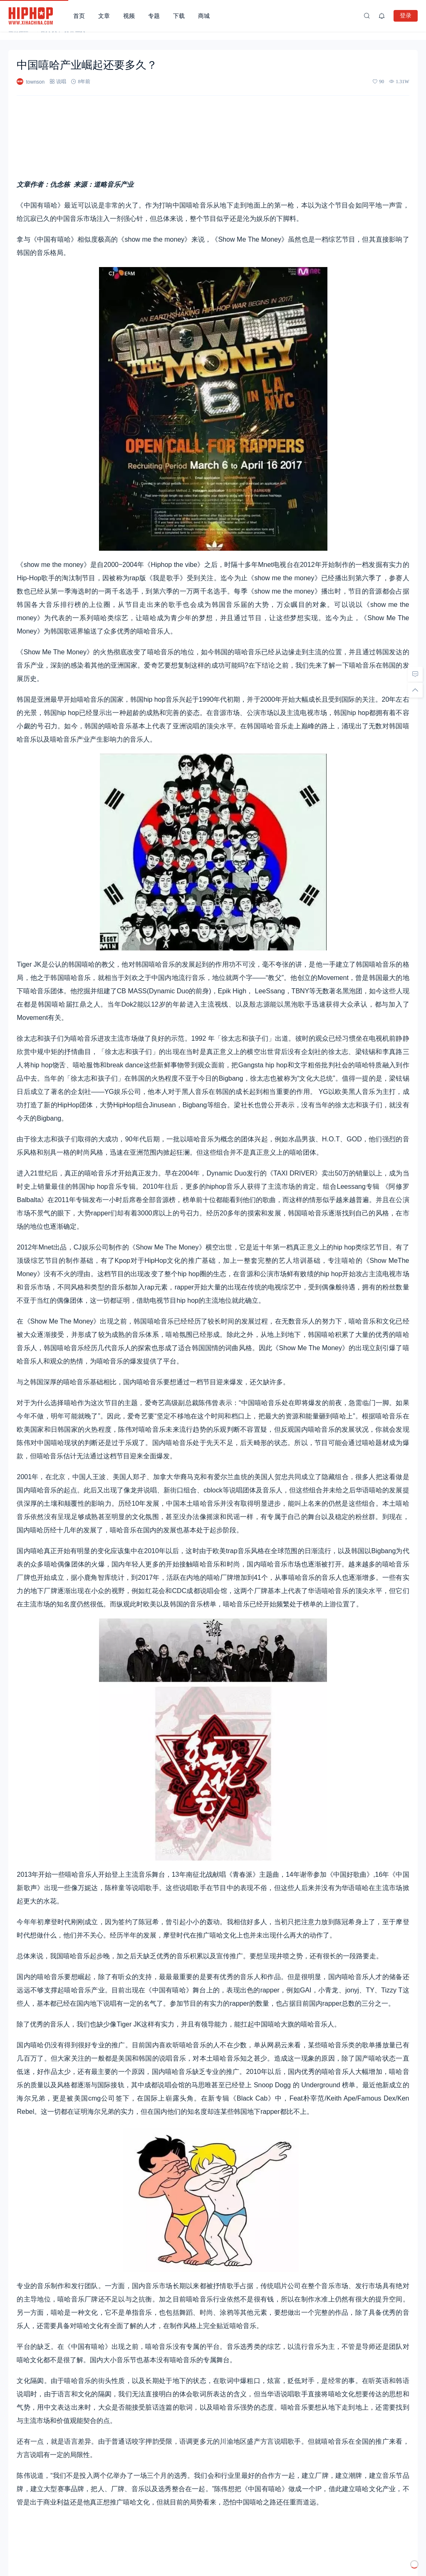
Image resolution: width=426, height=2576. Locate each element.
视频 (129, 15)
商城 (204, 15)
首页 (79, 15)
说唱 (61, 81)
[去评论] (415, 673)
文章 (104, 15)
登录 (405, 15)
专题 (154, 15)
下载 (179, 15)
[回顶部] (415, 689)
